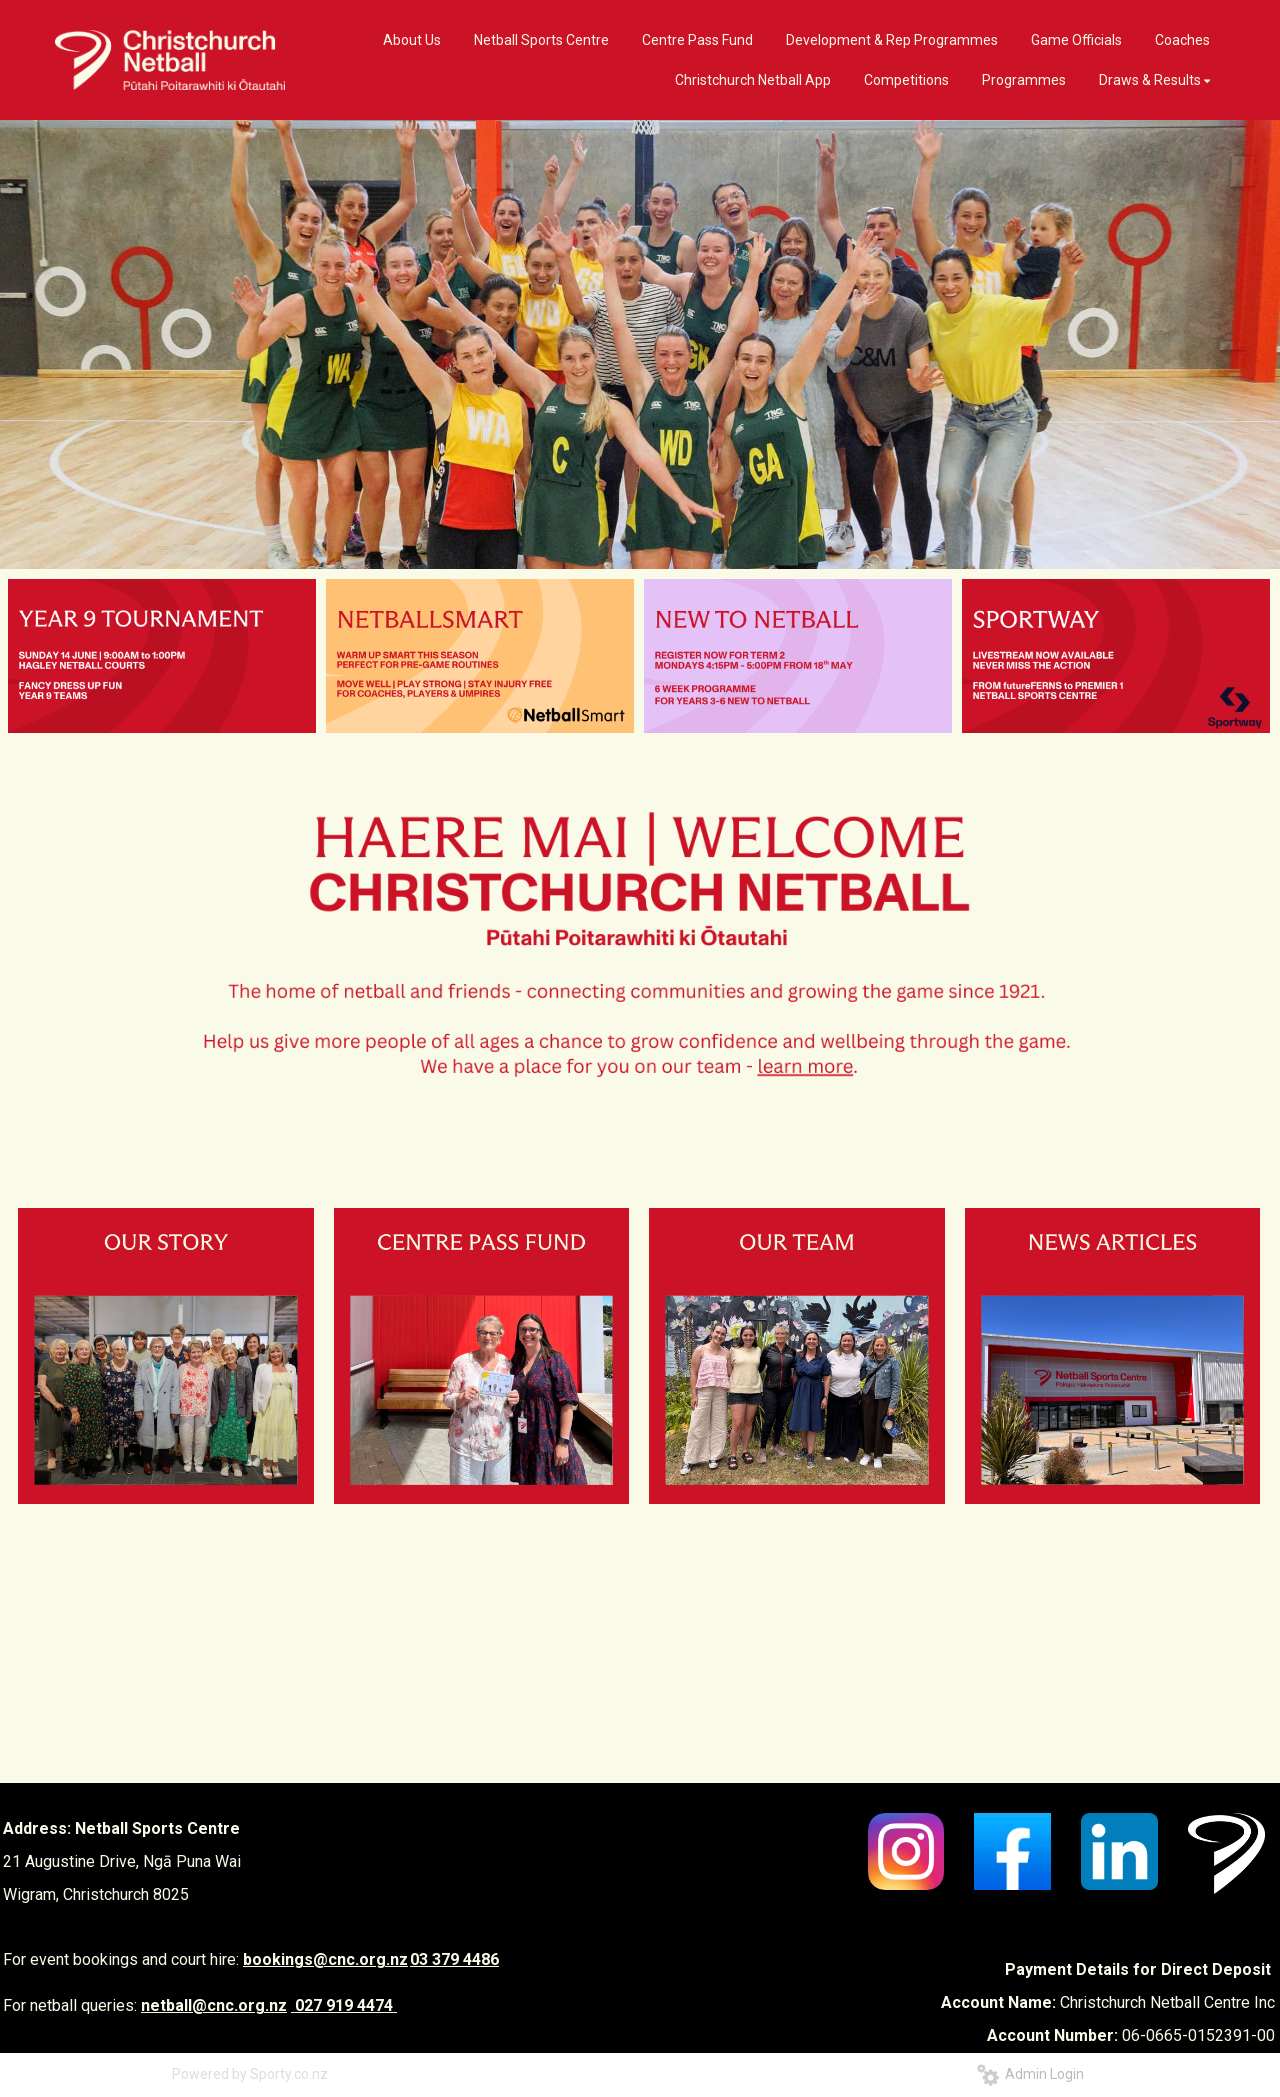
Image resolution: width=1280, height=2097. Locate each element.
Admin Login (1030, 2074)
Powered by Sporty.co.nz (250, 2074)
